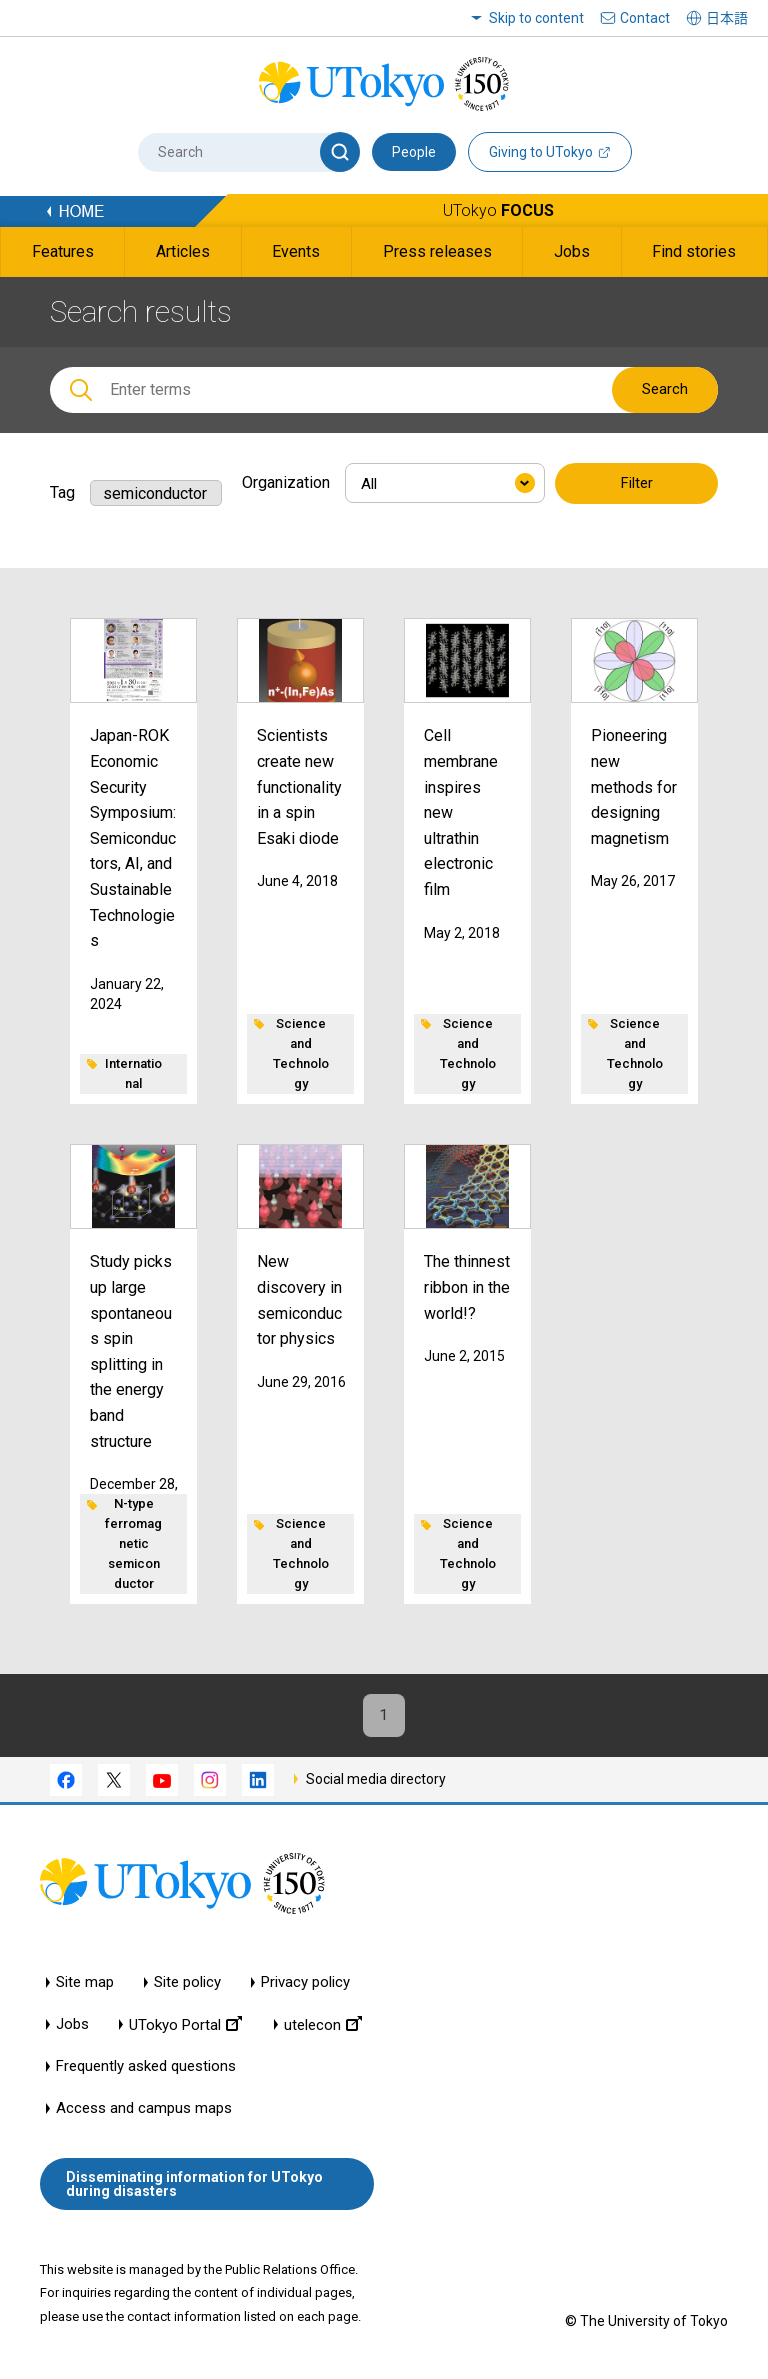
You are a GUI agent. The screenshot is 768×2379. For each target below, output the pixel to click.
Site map (85, 1985)
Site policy (187, 1985)
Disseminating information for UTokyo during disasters (194, 2186)
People (414, 152)
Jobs (72, 2027)
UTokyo (498, 210)
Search (665, 389)
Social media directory (376, 1781)
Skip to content (536, 18)
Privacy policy (305, 1985)
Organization (286, 482)
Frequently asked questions (146, 2069)
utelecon (323, 2027)
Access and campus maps (144, 2111)
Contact (645, 18)
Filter (637, 484)
